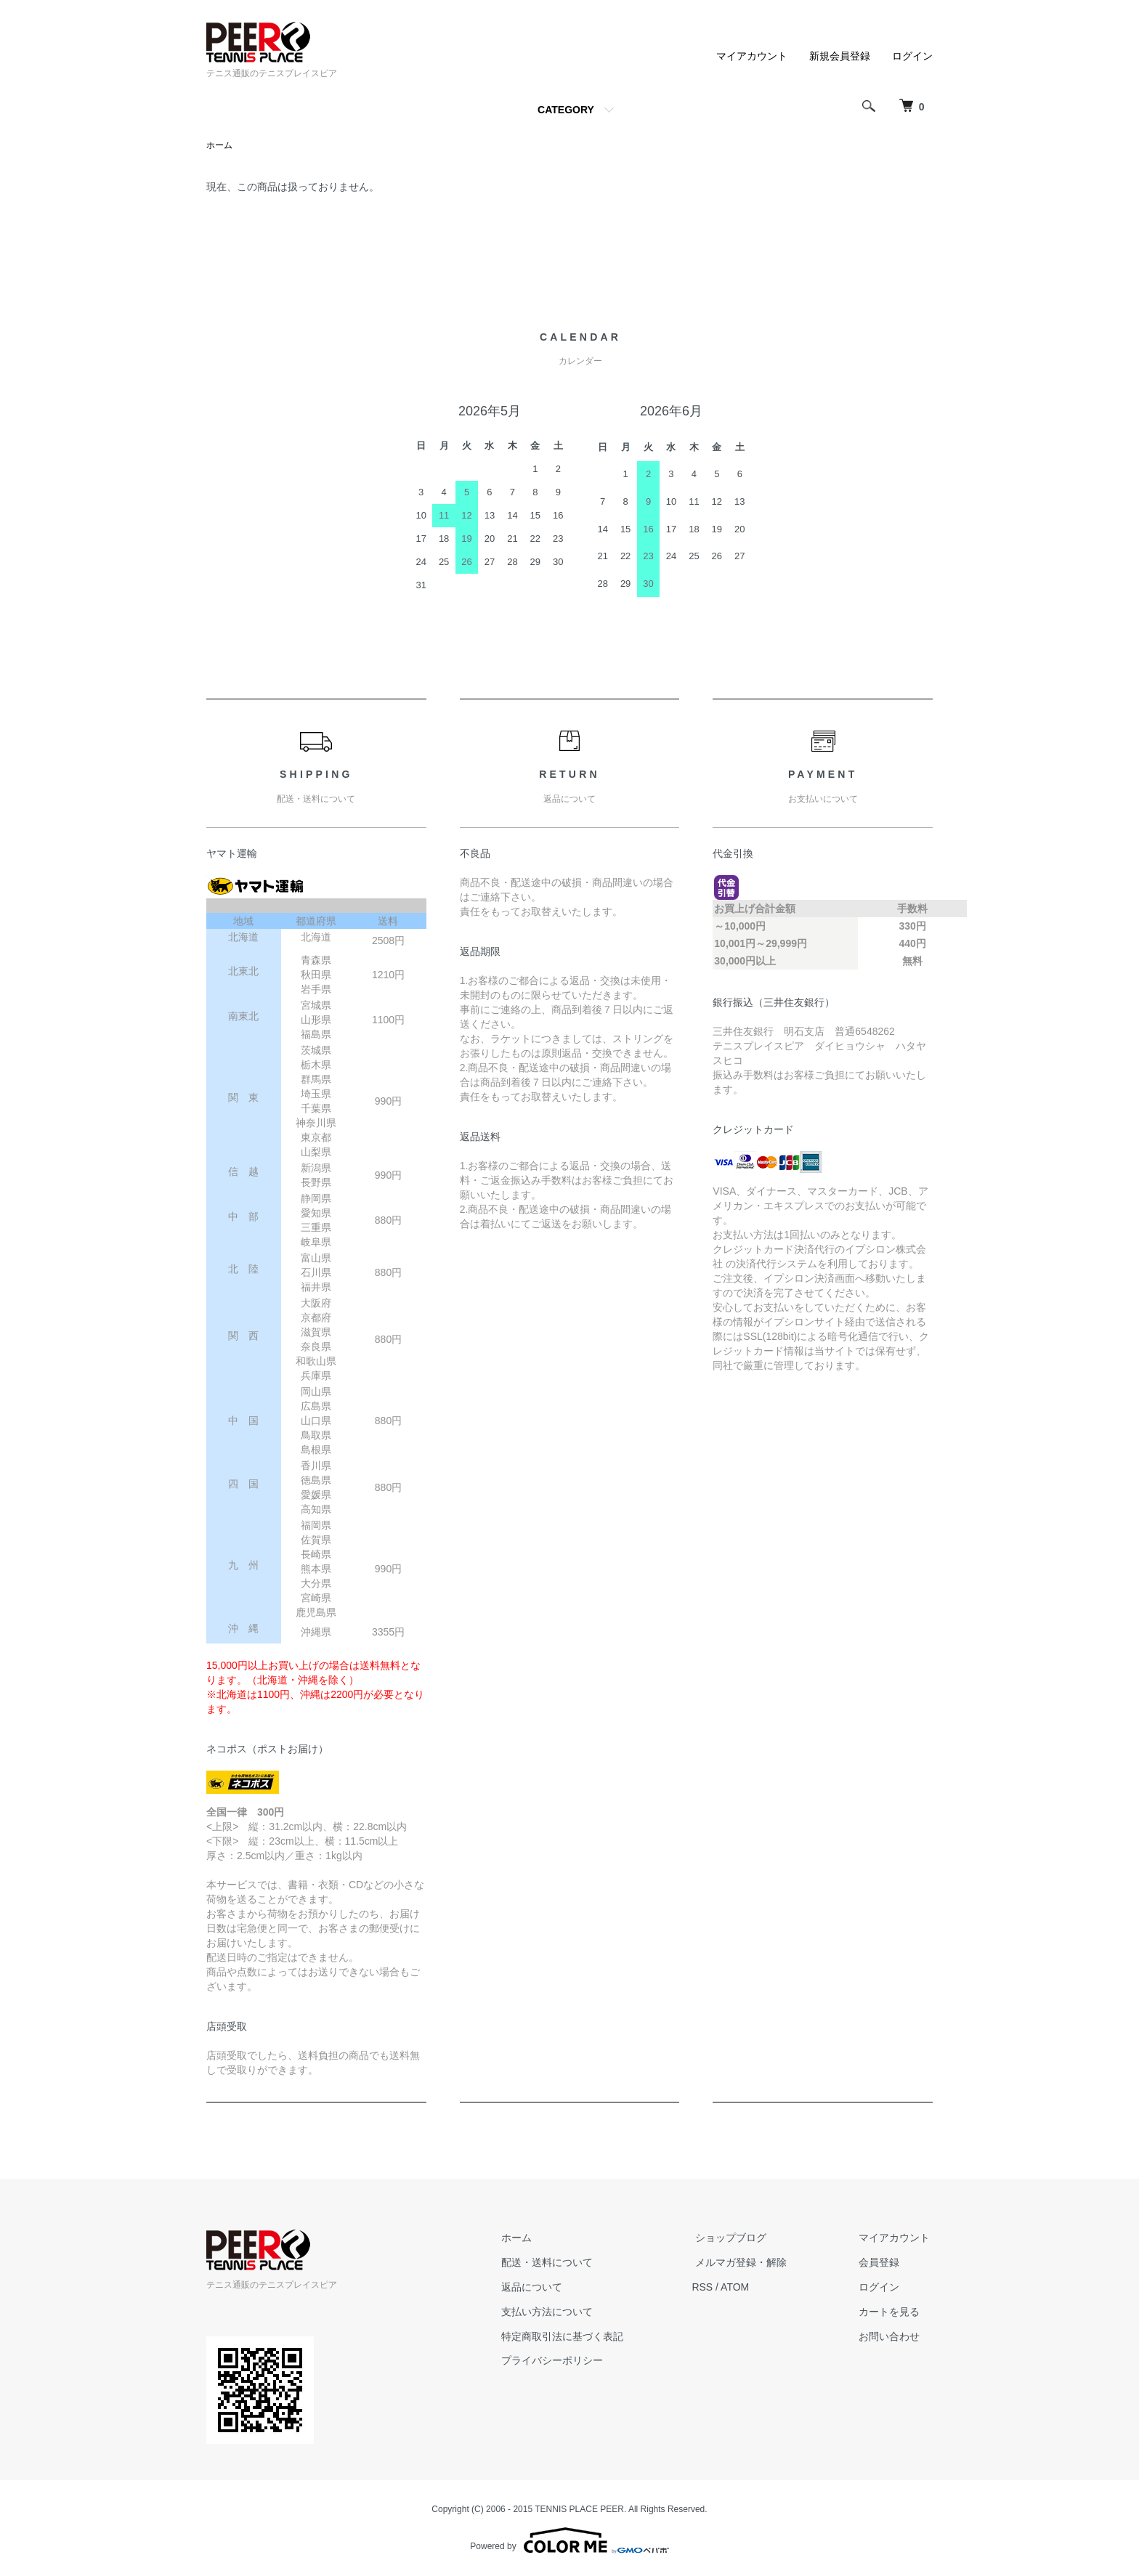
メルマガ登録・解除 (750, 2263)
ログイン (912, 56)
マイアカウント (751, 56)
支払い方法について (563, 2312)
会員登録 (882, 2263)
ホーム (219, 146)
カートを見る (892, 2312)
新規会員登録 (839, 56)
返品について (547, 2287)
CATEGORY (566, 109)
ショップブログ (740, 2238)
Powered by (569, 2541)
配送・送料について (563, 2263)
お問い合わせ (892, 2336)
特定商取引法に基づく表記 (578, 2336)
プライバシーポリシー (568, 2361)
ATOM (748, 2287)
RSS (715, 2287)
